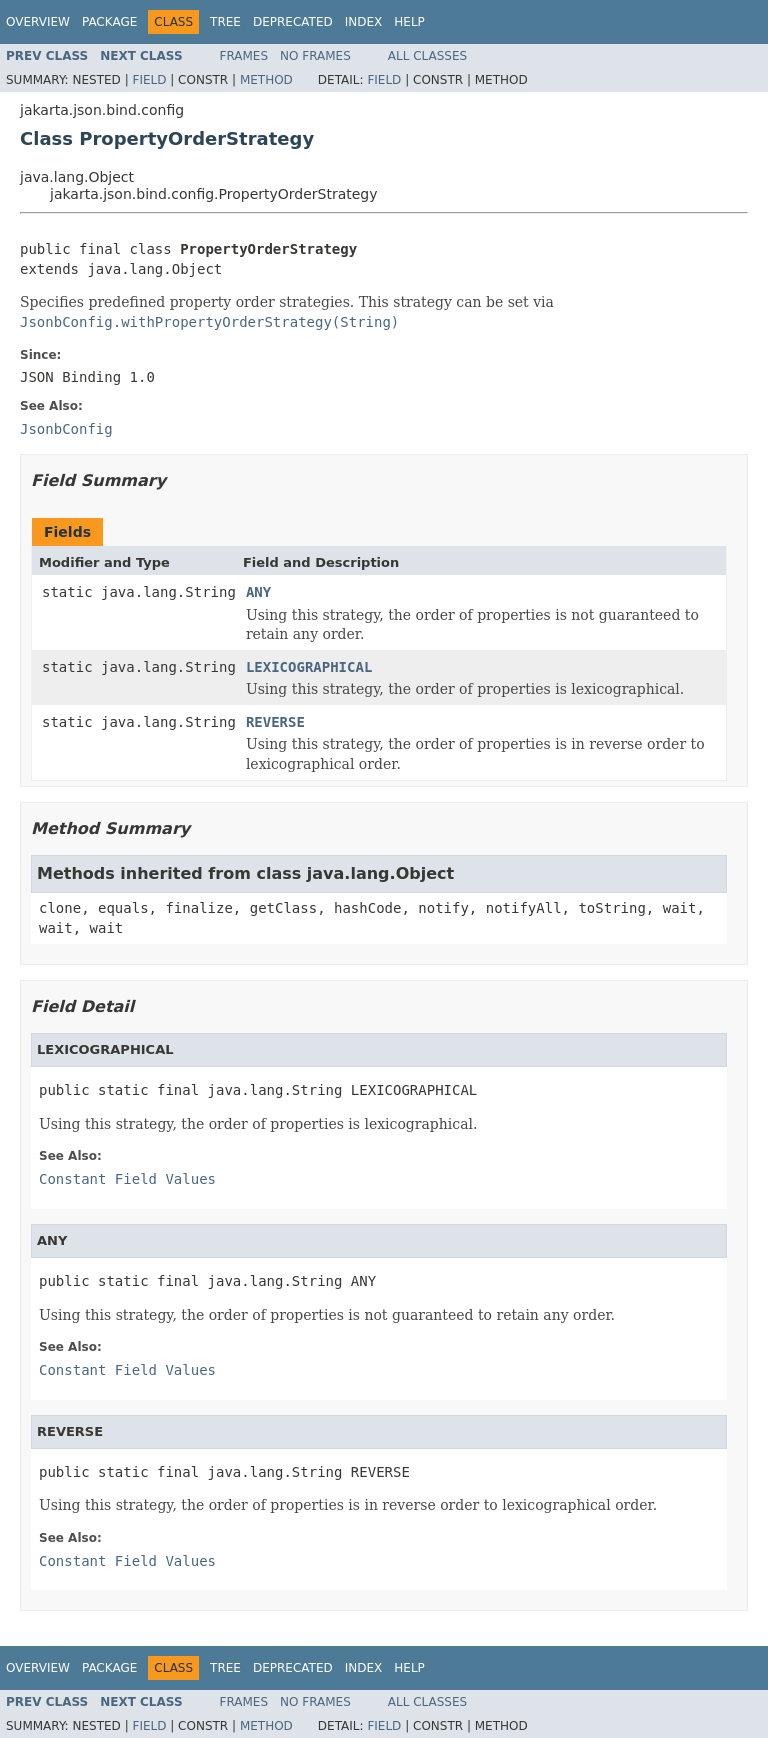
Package (109, 22)
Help (409, 22)
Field (149, 80)
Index (364, 22)
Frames (244, 56)
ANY (258, 592)
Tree (225, 22)
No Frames (315, 56)
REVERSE (275, 722)
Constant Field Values (127, 1179)
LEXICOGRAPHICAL (309, 667)
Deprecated (293, 22)
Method (266, 80)
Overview (38, 22)
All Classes (427, 56)
